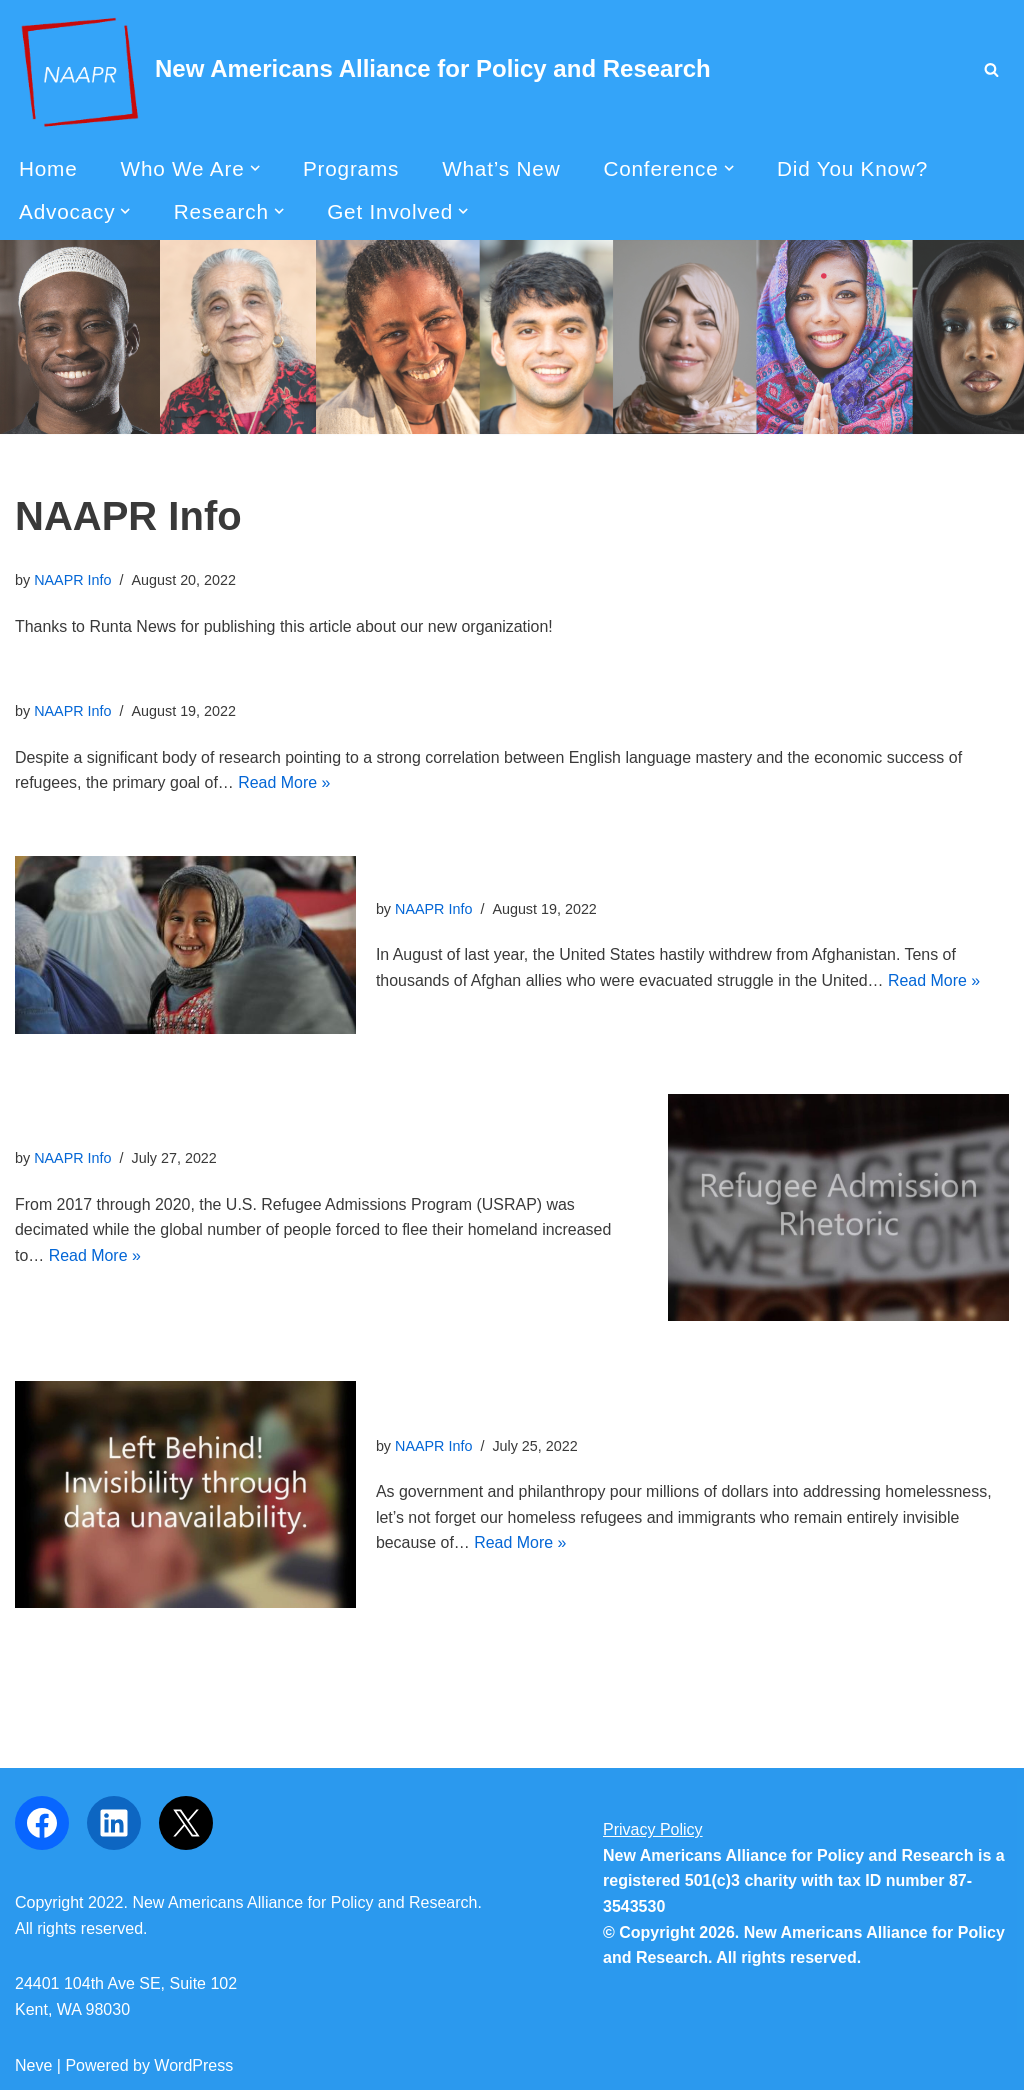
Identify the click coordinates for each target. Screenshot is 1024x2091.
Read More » (285, 783)
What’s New (502, 168)
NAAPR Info (73, 581)
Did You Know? (853, 168)
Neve (33, 2065)
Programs (351, 168)
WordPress (193, 2065)
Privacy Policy (653, 1830)
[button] (255, 168)
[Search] (991, 69)
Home (48, 168)
